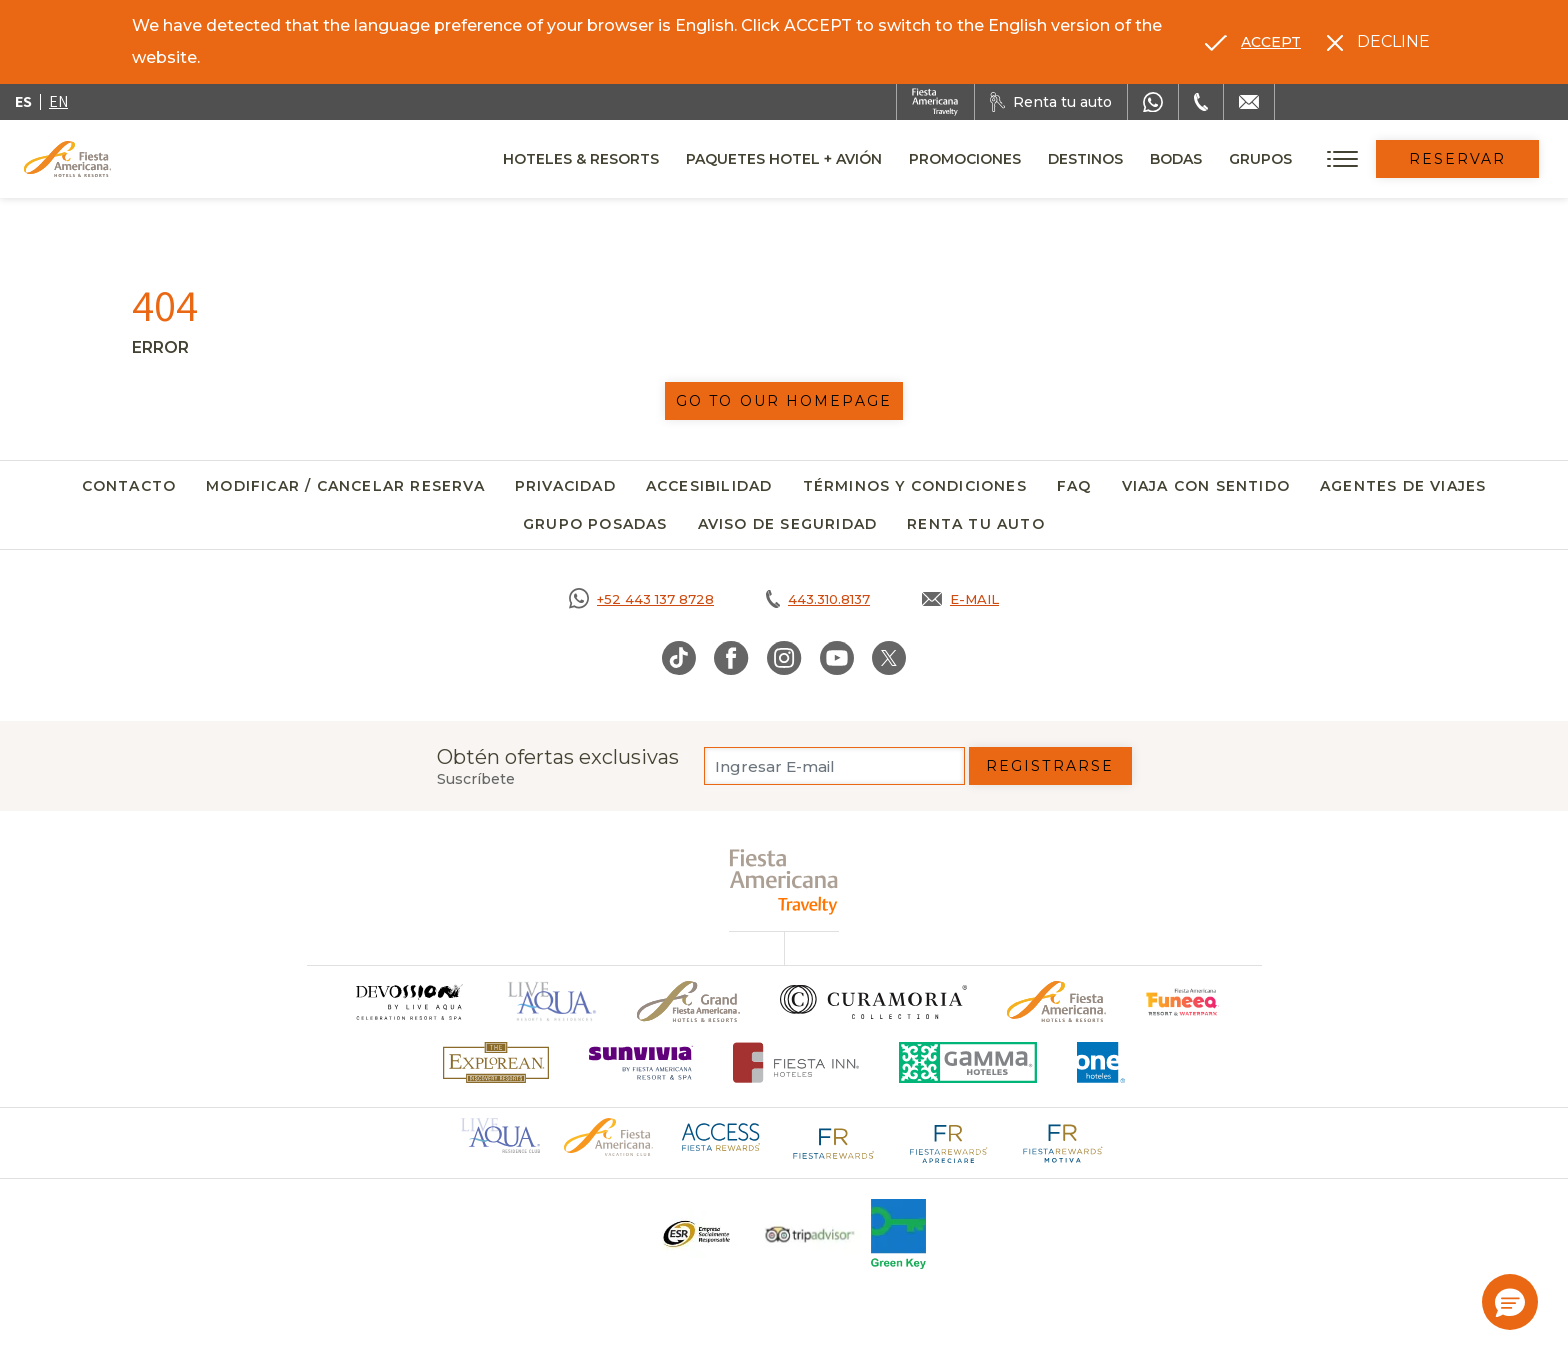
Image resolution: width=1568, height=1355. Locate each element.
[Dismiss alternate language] (1378, 42)
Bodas (1176, 159)
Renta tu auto (976, 524)
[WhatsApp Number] (1153, 102)
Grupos (1260, 159)
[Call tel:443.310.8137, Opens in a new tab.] (818, 599)
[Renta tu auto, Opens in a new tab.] (1051, 102)
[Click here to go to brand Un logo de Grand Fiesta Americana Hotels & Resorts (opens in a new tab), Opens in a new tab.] (688, 1001)
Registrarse (1050, 766)
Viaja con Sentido (1206, 486)
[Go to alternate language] (1253, 42)
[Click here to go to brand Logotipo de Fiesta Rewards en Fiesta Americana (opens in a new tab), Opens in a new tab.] (834, 1142)
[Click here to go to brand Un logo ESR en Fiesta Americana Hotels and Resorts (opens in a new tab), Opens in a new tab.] (695, 1234)
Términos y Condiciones (915, 486)
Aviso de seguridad (788, 524)
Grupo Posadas (595, 524)
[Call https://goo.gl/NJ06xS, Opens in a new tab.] (641, 599)
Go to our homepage (784, 401)
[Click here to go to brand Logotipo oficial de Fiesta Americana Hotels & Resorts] (1056, 1001)
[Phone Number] (1201, 102)
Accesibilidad (709, 486)
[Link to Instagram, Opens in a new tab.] (784, 658)
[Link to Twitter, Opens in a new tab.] (889, 658)
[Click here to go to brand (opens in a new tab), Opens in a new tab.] (1182, 1001)
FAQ (1074, 486)
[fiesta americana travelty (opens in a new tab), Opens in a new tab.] (784, 881)
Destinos (1085, 159)
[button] (1510, 1302)
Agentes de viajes (1403, 486)
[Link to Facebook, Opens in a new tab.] (731, 658)
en (58, 101)
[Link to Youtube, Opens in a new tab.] (837, 658)
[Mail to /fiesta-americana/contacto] (1249, 102)
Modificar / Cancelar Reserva (345, 486)
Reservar (1458, 159)
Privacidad (565, 486)
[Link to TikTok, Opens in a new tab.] (679, 658)
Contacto (129, 486)
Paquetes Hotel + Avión (784, 166)
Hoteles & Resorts (581, 159)
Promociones (965, 159)
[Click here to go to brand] (408, 1001)
